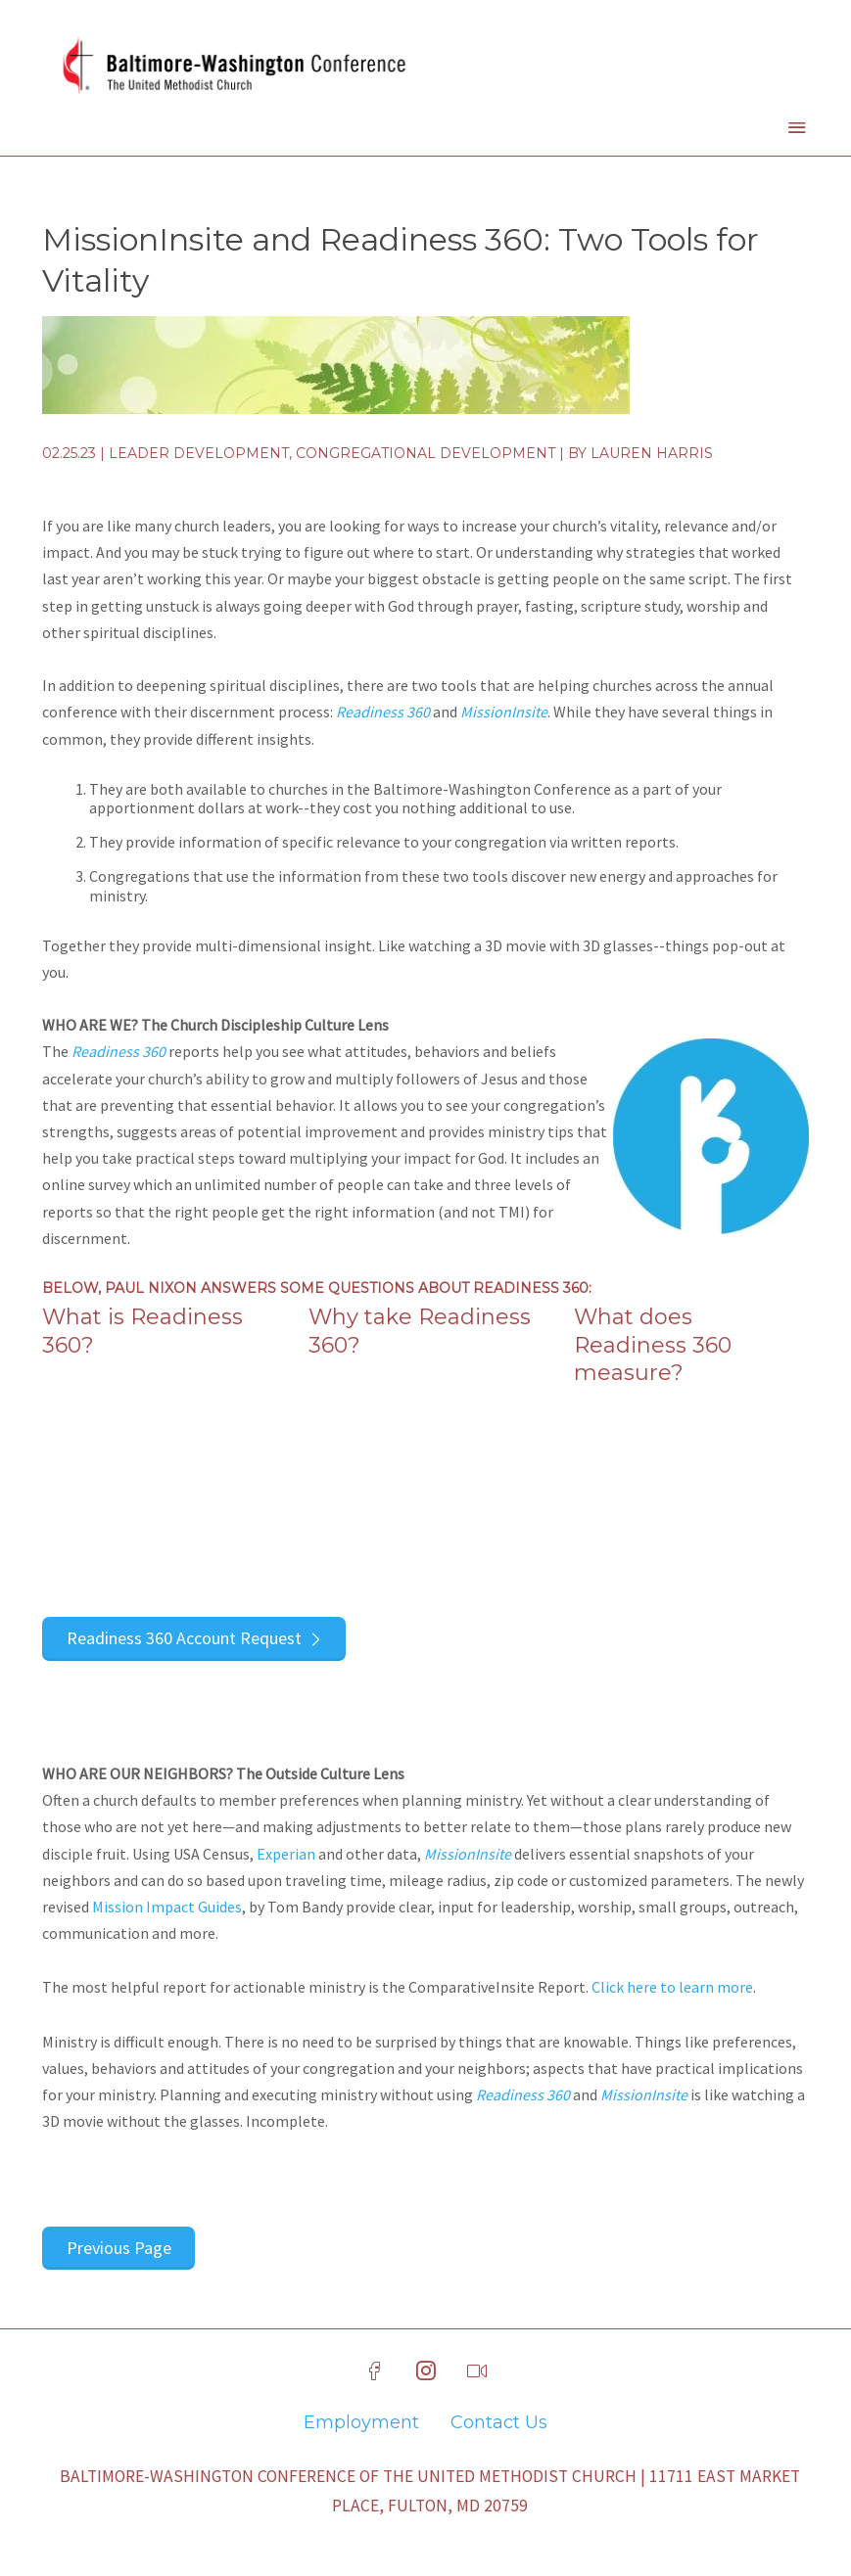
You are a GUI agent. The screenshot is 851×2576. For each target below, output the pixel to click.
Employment (361, 2422)
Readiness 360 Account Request (184, 1638)
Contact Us (498, 2422)
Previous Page (119, 2247)
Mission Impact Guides (167, 1906)
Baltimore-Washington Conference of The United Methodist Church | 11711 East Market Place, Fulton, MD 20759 (430, 2490)
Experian (286, 1853)
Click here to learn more (672, 1987)
